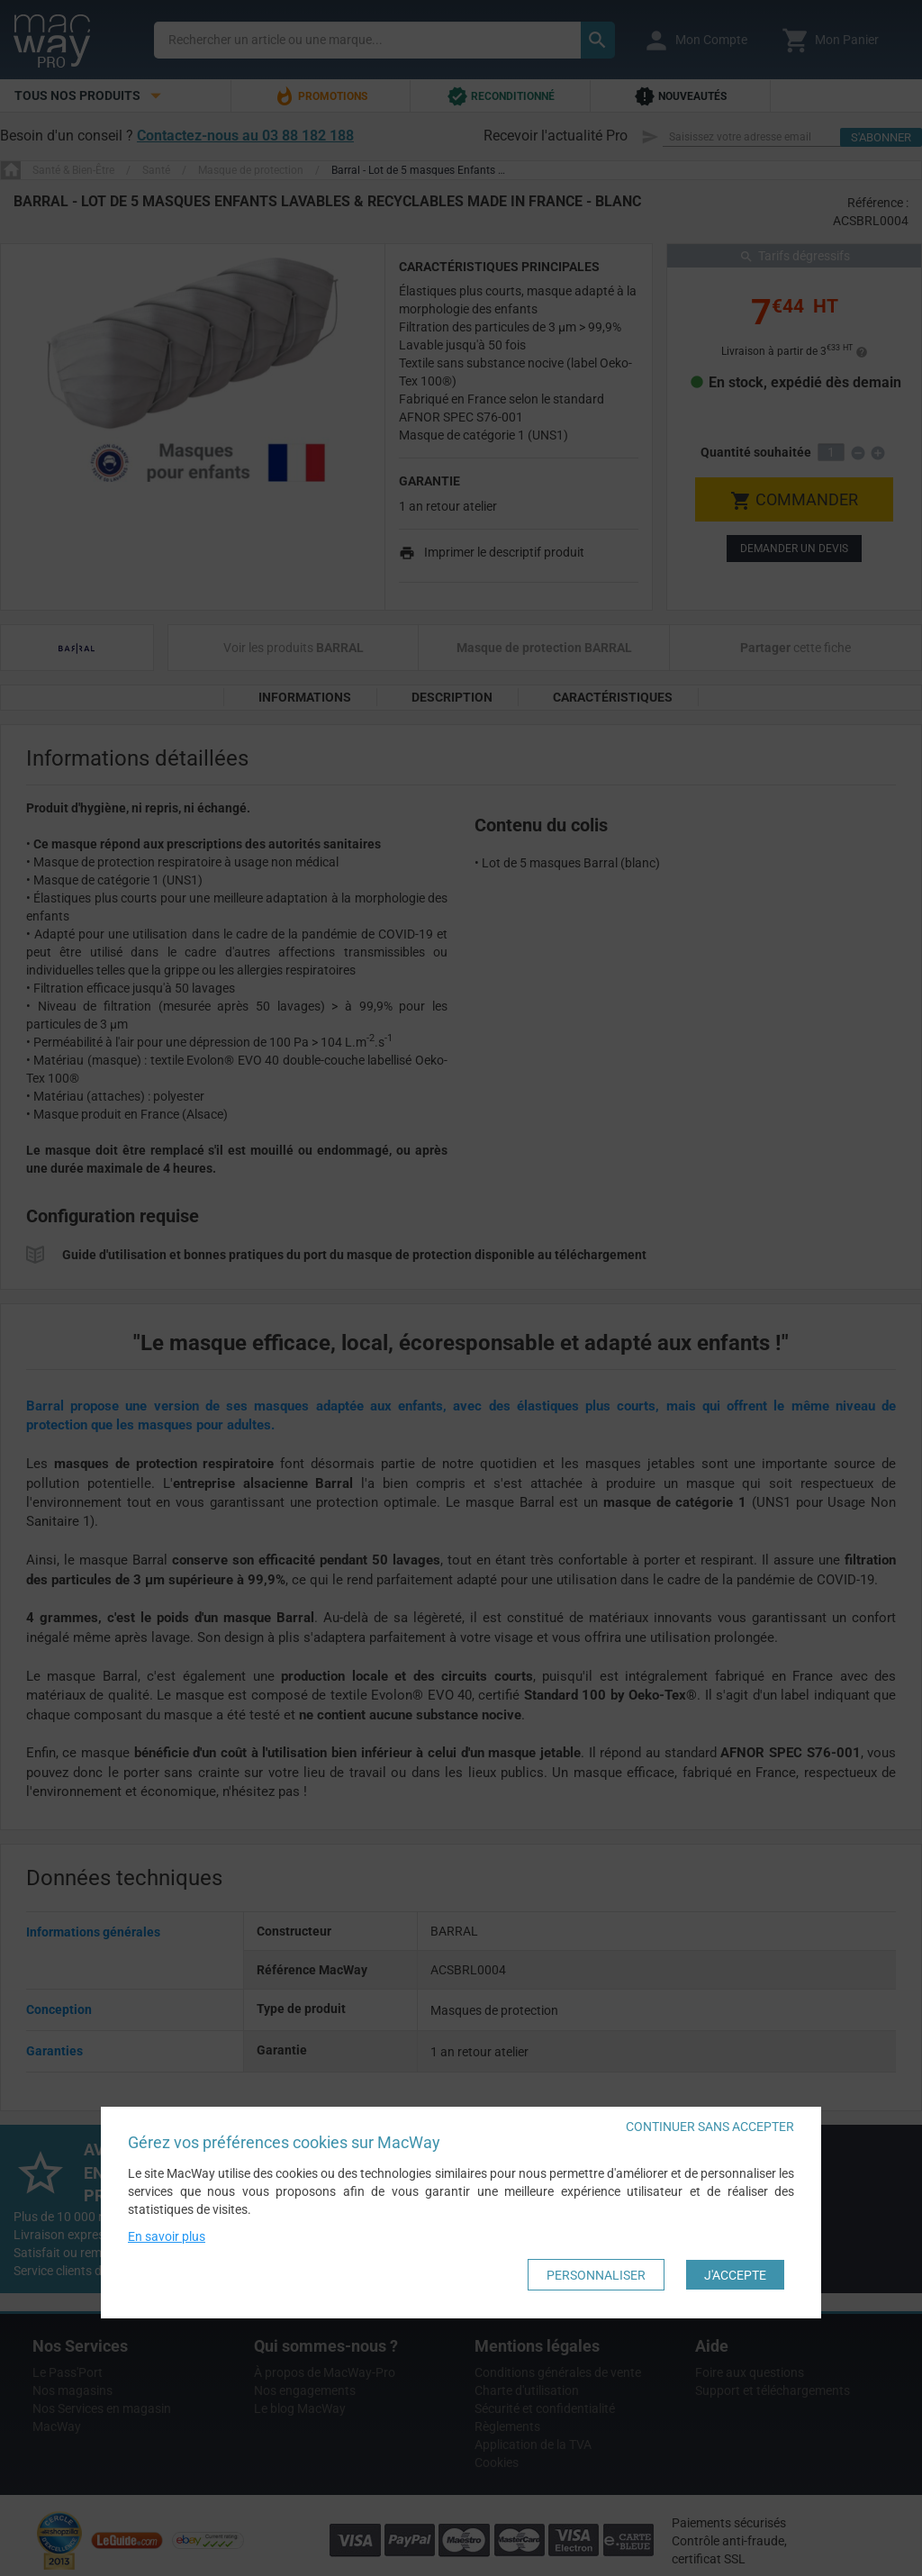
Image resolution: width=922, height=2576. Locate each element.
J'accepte (735, 2275)
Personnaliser (596, 2275)
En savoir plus (166, 2237)
